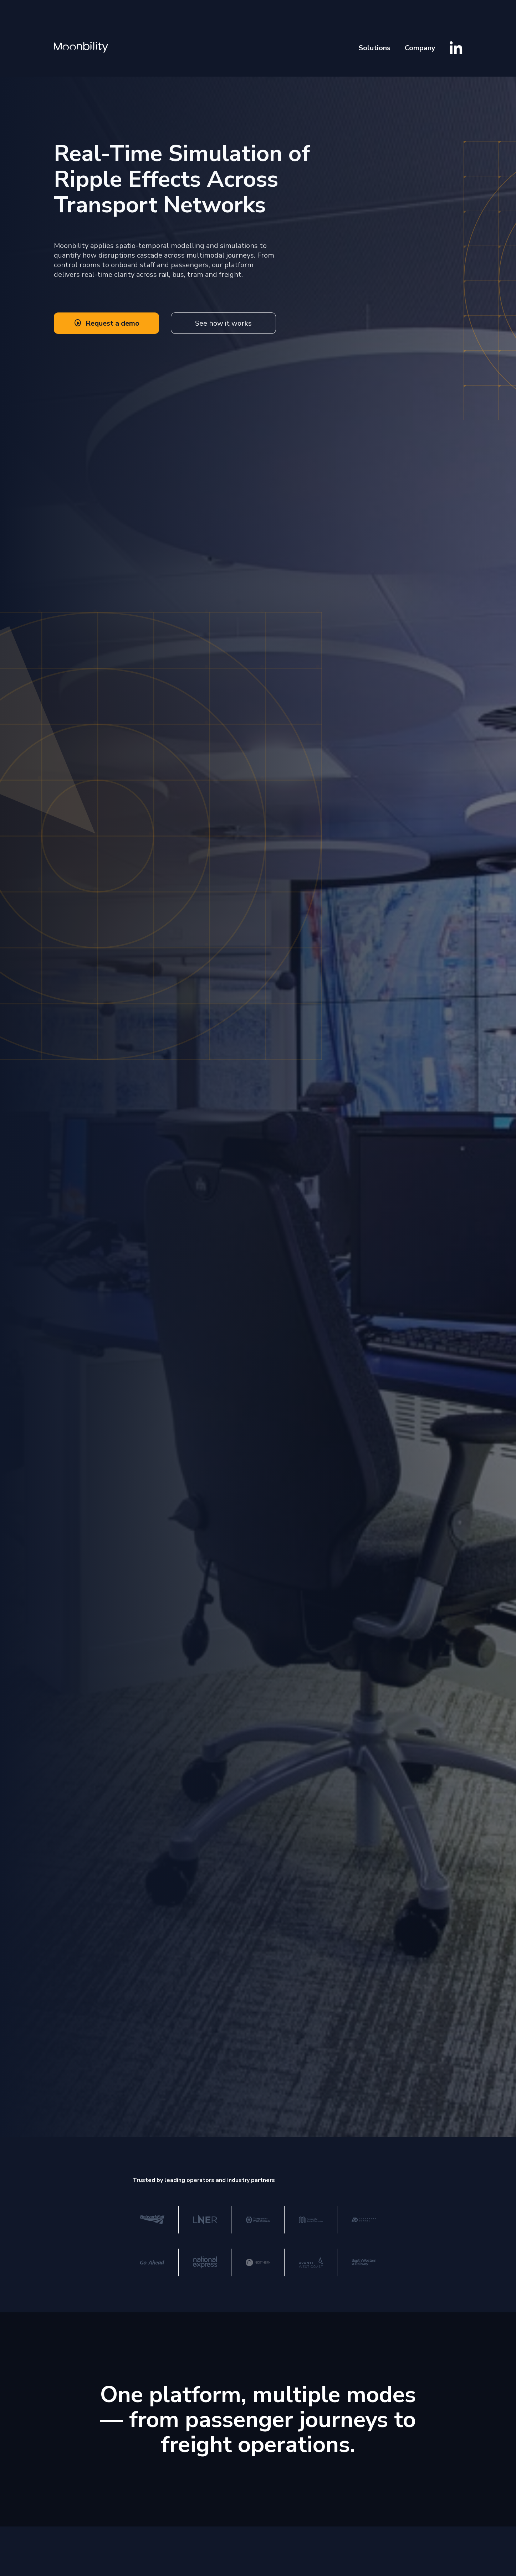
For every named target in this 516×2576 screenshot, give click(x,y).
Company (420, 48)
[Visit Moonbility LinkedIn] (456, 47)
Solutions (374, 48)
